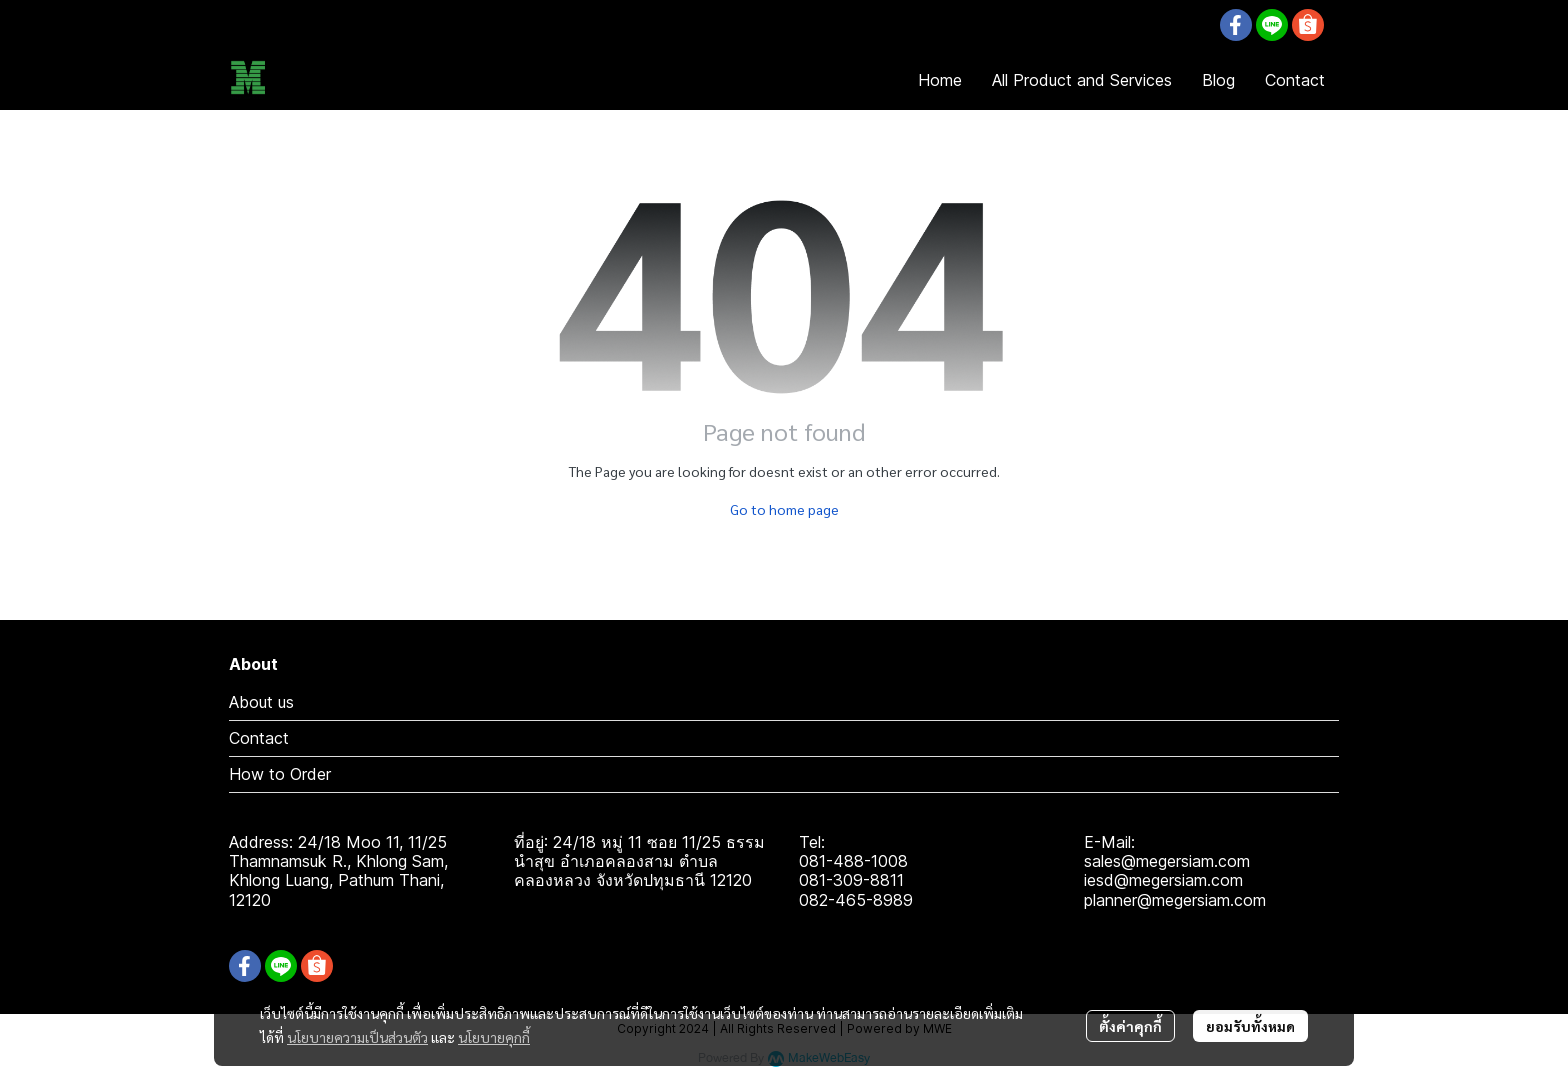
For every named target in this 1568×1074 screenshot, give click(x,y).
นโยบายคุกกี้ (494, 1037)
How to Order (280, 774)
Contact (259, 738)
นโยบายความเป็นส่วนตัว (357, 1037)
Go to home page (784, 509)
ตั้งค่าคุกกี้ (1130, 1026)
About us (261, 702)
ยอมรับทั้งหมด (1250, 1026)
